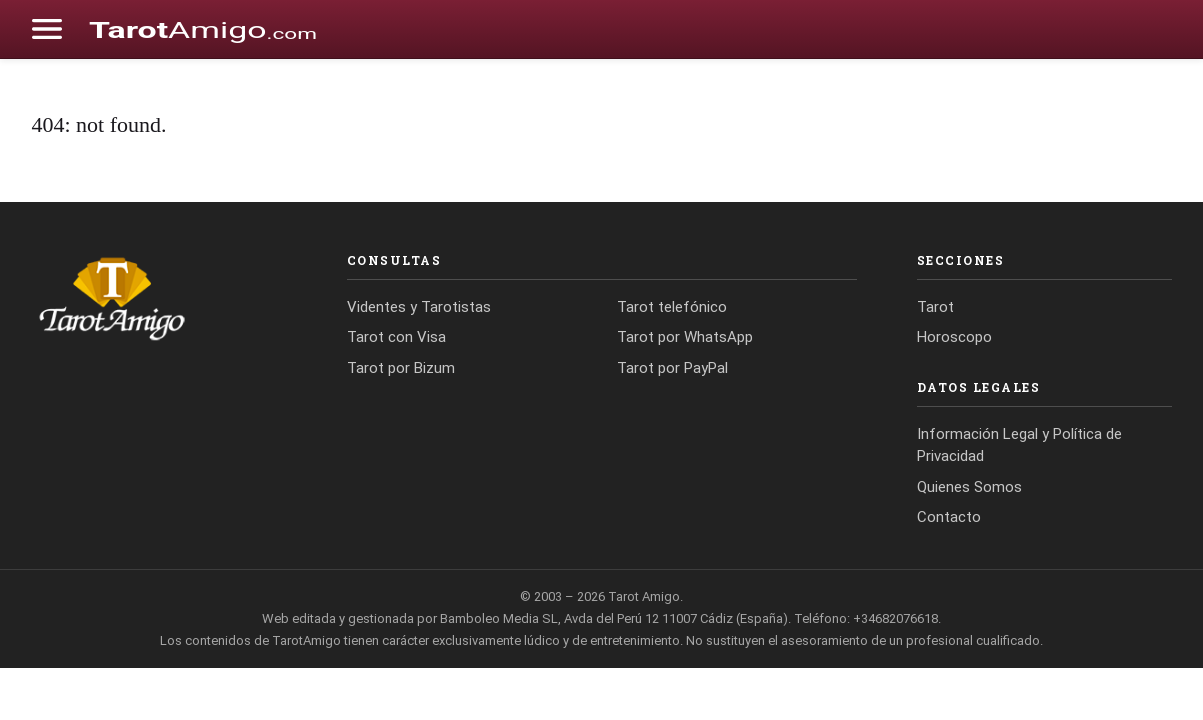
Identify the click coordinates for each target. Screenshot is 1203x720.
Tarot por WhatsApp (685, 337)
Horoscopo (954, 337)
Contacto (949, 517)
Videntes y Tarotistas (419, 307)
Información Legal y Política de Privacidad (1019, 445)
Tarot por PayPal (672, 368)
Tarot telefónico (672, 307)
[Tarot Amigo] (159, 297)
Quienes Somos (969, 487)
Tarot (935, 307)
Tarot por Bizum (401, 368)
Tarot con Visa (396, 337)
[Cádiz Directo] (203, 29)
